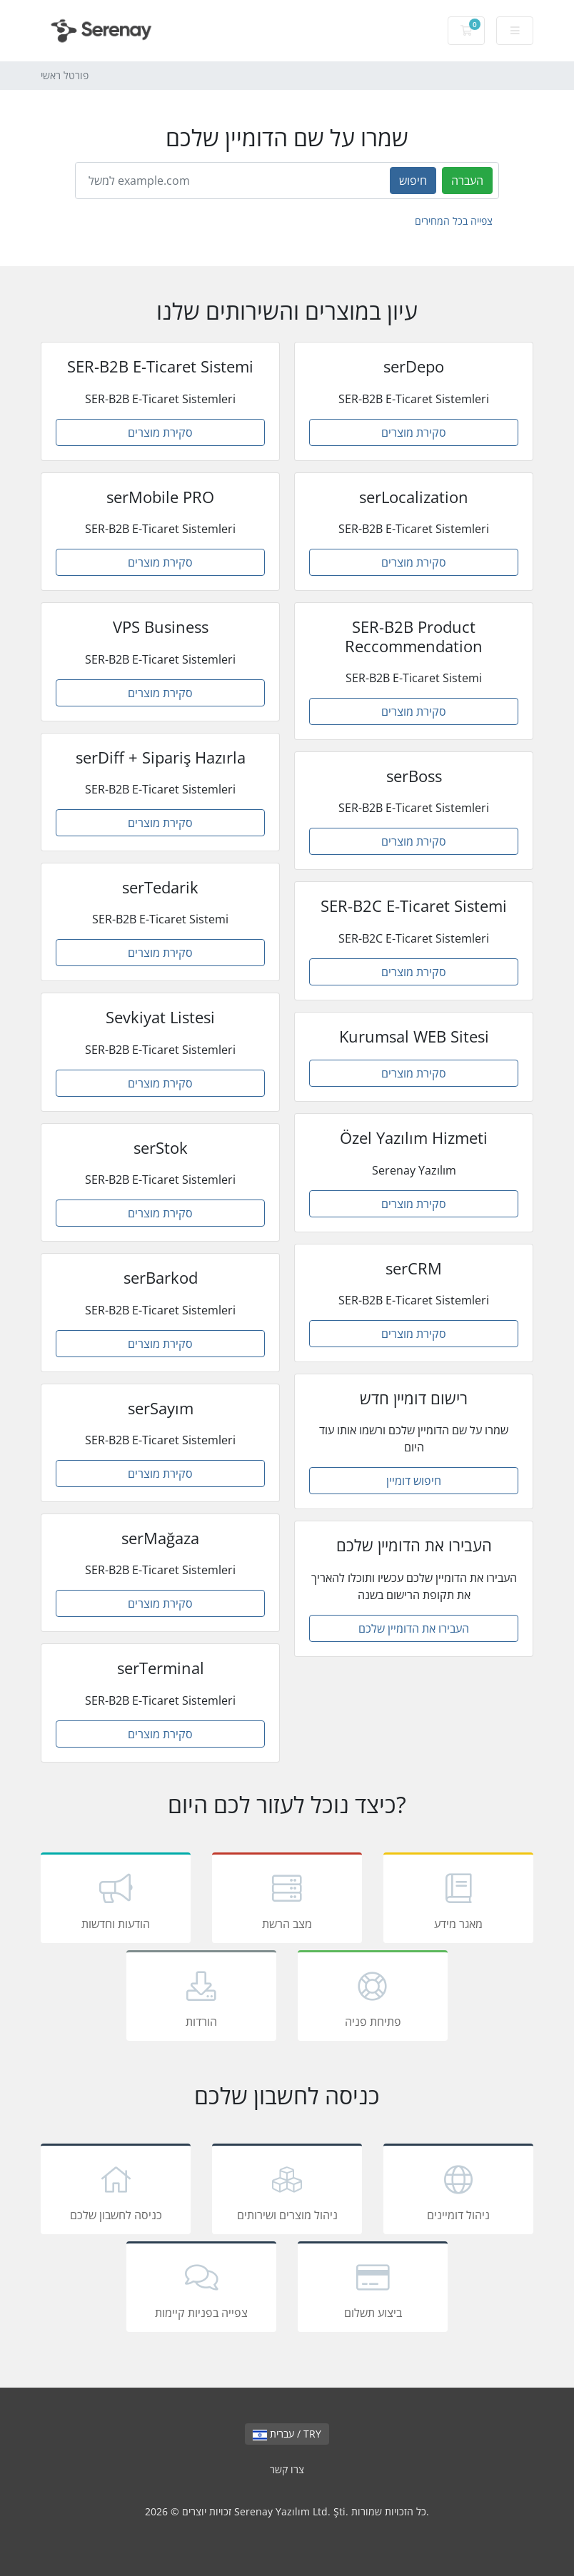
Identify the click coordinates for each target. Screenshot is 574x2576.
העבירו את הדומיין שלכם (413, 1628)
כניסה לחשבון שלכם (116, 2191)
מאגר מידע (458, 1900)
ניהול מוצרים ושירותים (287, 2191)
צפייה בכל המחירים (454, 221)
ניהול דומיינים (458, 2191)
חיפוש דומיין (413, 1481)
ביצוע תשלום (373, 2289)
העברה (467, 180)
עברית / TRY (287, 2433)
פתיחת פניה (373, 1998)
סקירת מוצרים (160, 432)
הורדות (201, 1998)
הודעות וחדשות (116, 1900)
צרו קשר (287, 2469)
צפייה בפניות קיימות (201, 2289)
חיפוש (413, 180)
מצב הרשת (287, 1900)
